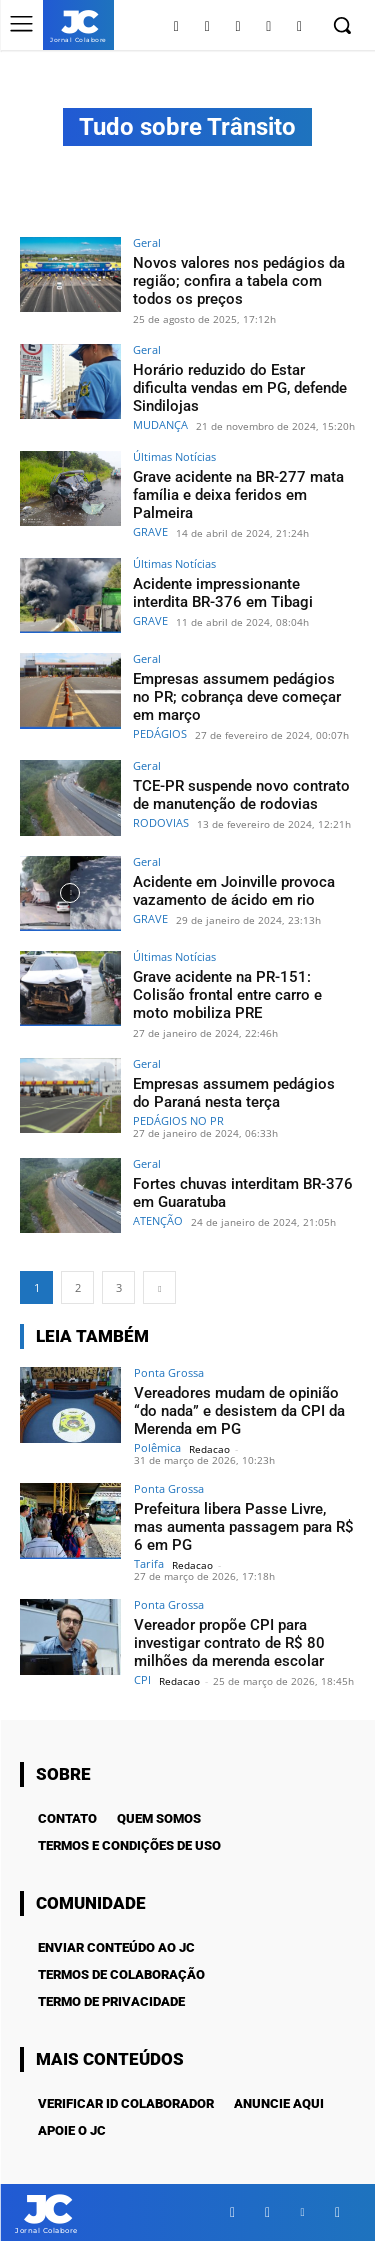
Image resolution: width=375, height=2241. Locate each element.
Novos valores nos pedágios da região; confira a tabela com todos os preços (239, 281)
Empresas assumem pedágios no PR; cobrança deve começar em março (237, 697)
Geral (147, 242)
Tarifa (149, 1563)
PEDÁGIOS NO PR (178, 1120)
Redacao (209, 1449)
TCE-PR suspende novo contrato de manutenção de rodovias (241, 795)
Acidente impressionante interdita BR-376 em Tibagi (223, 593)
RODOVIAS (161, 822)
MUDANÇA (160, 424)
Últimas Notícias (174, 456)
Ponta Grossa (169, 1372)
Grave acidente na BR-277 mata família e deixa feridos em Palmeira (238, 495)
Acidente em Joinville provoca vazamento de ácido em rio (234, 891)
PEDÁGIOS (160, 733)
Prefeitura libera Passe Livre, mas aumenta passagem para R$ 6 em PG (244, 1527)
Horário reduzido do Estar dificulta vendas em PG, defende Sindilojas (240, 388)
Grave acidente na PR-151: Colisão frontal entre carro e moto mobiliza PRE (227, 995)
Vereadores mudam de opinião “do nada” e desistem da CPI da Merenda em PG (239, 1411)
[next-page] (159, 1287)
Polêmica (157, 1447)
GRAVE (150, 531)
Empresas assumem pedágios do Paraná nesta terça (234, 1093)
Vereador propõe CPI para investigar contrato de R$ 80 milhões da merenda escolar (229, 1643)
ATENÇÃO (158, 1220)
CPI (142, 1679)
